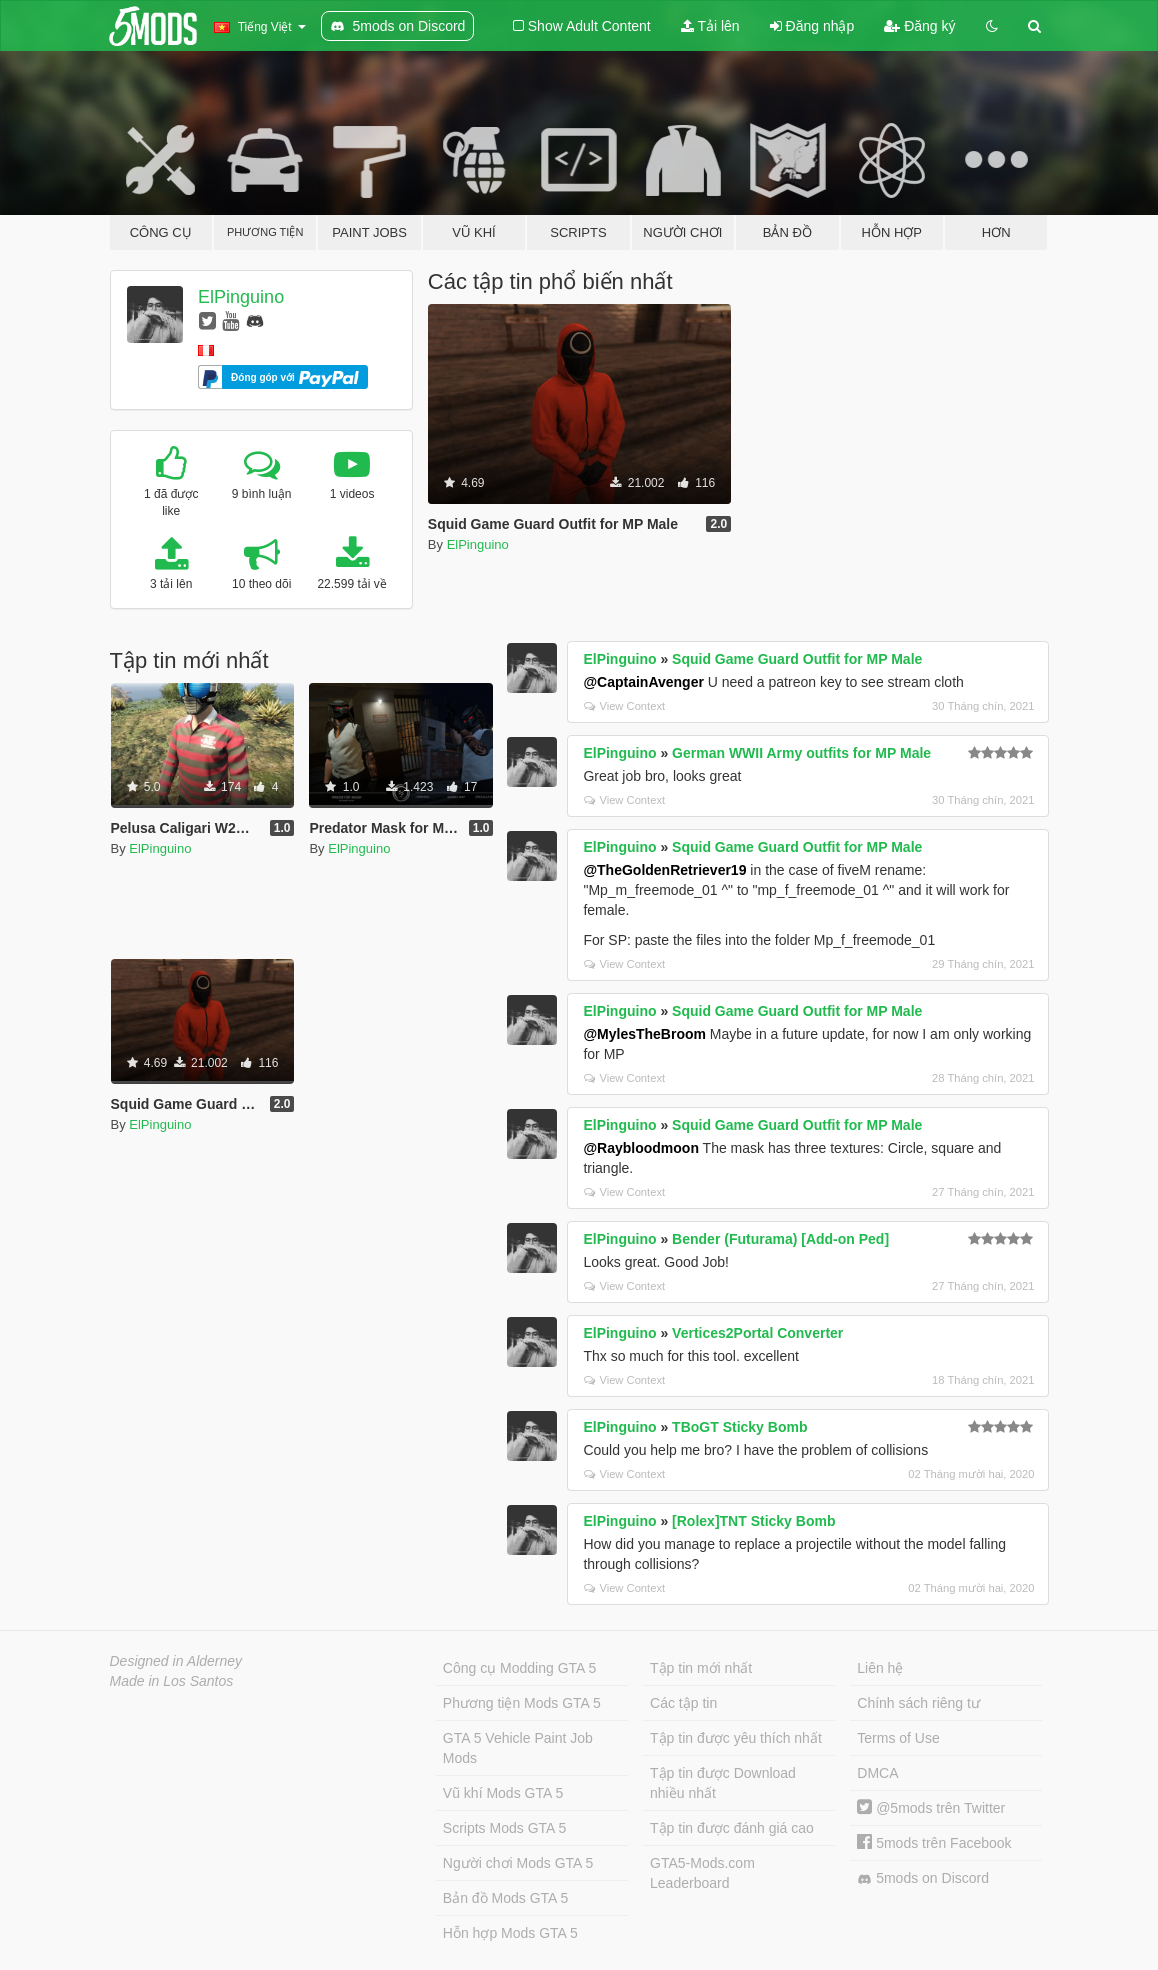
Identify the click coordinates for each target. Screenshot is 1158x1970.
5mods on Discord (923, 1878)
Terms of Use (898, 1738)
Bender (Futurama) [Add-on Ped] (780, 1239)
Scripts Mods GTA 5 (504, 1828)
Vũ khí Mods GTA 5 (503, 1793)
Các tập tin (683, 1703)
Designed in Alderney (176, 1661)
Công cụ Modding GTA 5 (519, 1668)
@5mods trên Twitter (931, 1808)
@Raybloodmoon (641, 1148)
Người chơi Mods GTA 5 (518, 1863)
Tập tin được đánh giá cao (732, 1828)
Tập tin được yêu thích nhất (736, 1738)
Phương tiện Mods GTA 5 (522, 1703)
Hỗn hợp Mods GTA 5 (510, 1933)
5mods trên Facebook (934, 1843)
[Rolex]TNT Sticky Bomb (753, 1521)
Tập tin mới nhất (701, 1668)
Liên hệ (880, 1668)
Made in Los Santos (172, 1681)
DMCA (877, 1773)
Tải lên (710, 26)
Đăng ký (919, 26)
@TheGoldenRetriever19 (664, 870)
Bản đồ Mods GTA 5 (505, 1898)
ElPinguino (241, 297)
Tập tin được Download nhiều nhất (723, 1783)
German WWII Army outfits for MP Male (801, 753)
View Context (624, 706)
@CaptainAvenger (643, 682)
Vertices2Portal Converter (757, 1333)
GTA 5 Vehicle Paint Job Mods (518, 1748)
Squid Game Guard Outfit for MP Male (797, 659)
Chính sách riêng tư (918, 1703)
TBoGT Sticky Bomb (739, 1427)
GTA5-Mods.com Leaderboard (702, 1873)
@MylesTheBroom (644, 1034)
